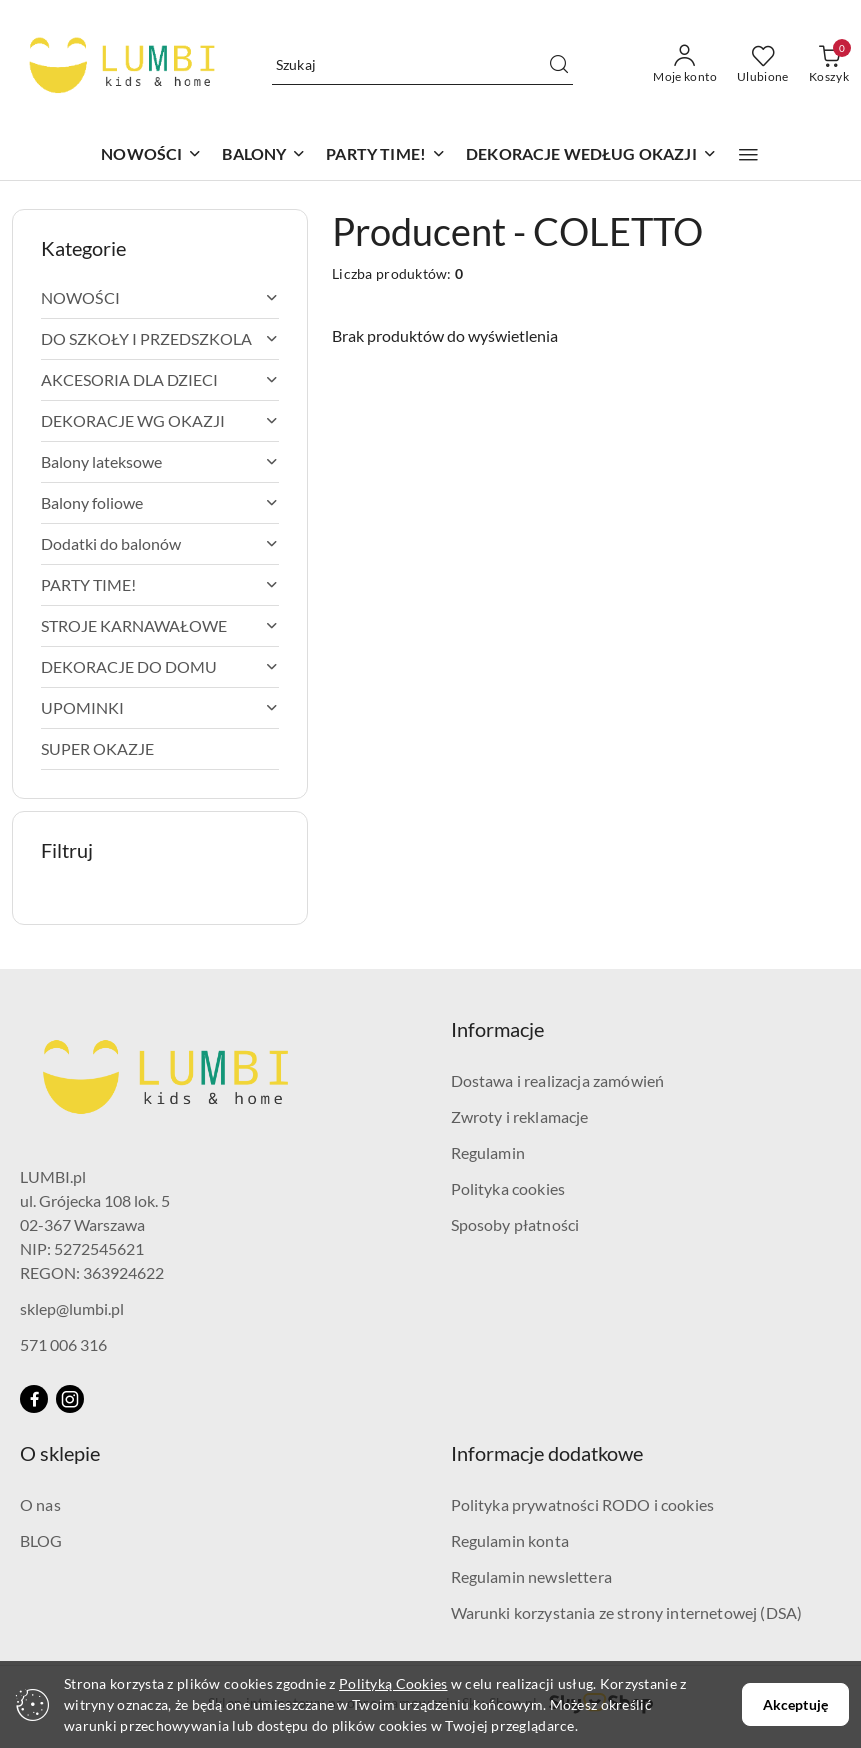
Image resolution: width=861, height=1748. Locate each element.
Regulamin (488, 1152)
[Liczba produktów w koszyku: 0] (829, 65)
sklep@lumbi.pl (72, 1308)
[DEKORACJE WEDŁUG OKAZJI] (591, 155)
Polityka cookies (508, 1188)
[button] (748, 155)
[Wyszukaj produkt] (423, 64)
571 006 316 (63, 1344)
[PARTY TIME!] (386, 155)
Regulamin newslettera (531, 1576)
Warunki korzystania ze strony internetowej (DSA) (627, 1612)
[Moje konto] (685, 65)
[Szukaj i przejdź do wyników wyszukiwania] (559, 65)
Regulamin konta (510, 1540)
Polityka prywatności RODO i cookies (583, 1504)
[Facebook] (34, 1399)
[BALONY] (264, 155)
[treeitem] (160, 298)
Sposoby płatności (515, 1224)
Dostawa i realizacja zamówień (558, 1080)
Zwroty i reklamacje (520, 1116)
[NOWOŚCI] (151, 155)
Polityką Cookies (393, 1683)
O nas (40, 1504)
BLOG (41, 1540)
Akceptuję (795, 1704)
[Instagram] (70, 1399)
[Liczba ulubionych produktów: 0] (763, 65)
